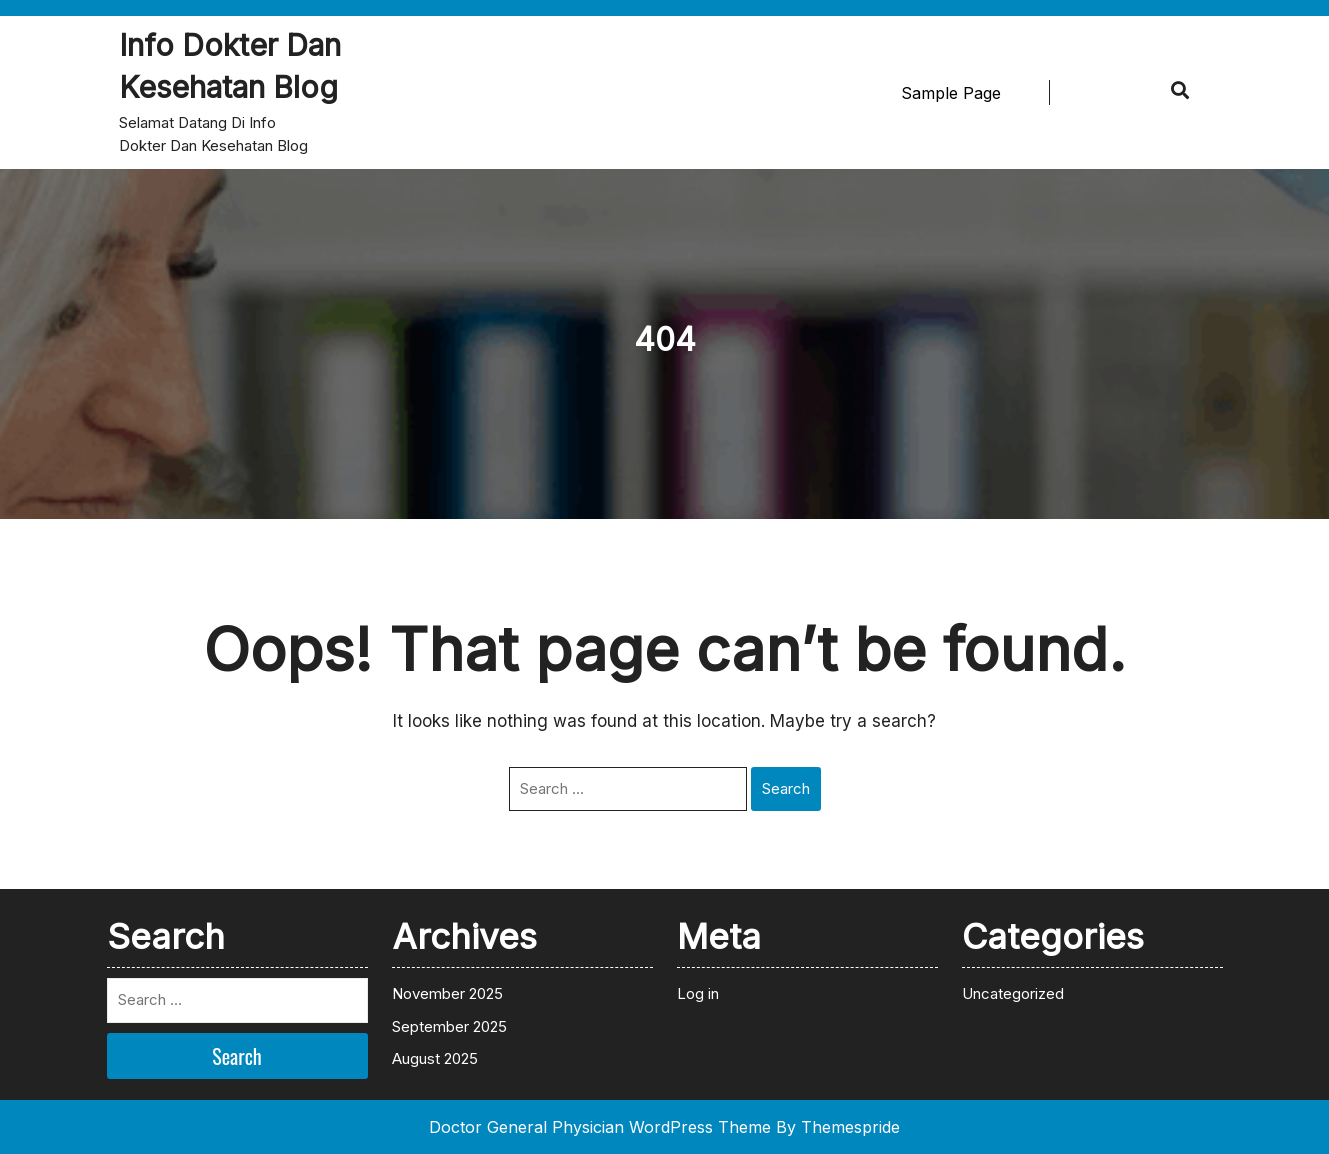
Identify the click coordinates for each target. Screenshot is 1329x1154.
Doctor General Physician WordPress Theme (600, 1127)
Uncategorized (1013, 993)
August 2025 (435, 1058)
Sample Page (951, 93)
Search (786, 788)
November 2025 (447, 993)
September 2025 (449, 1026)
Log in (698, 993)
